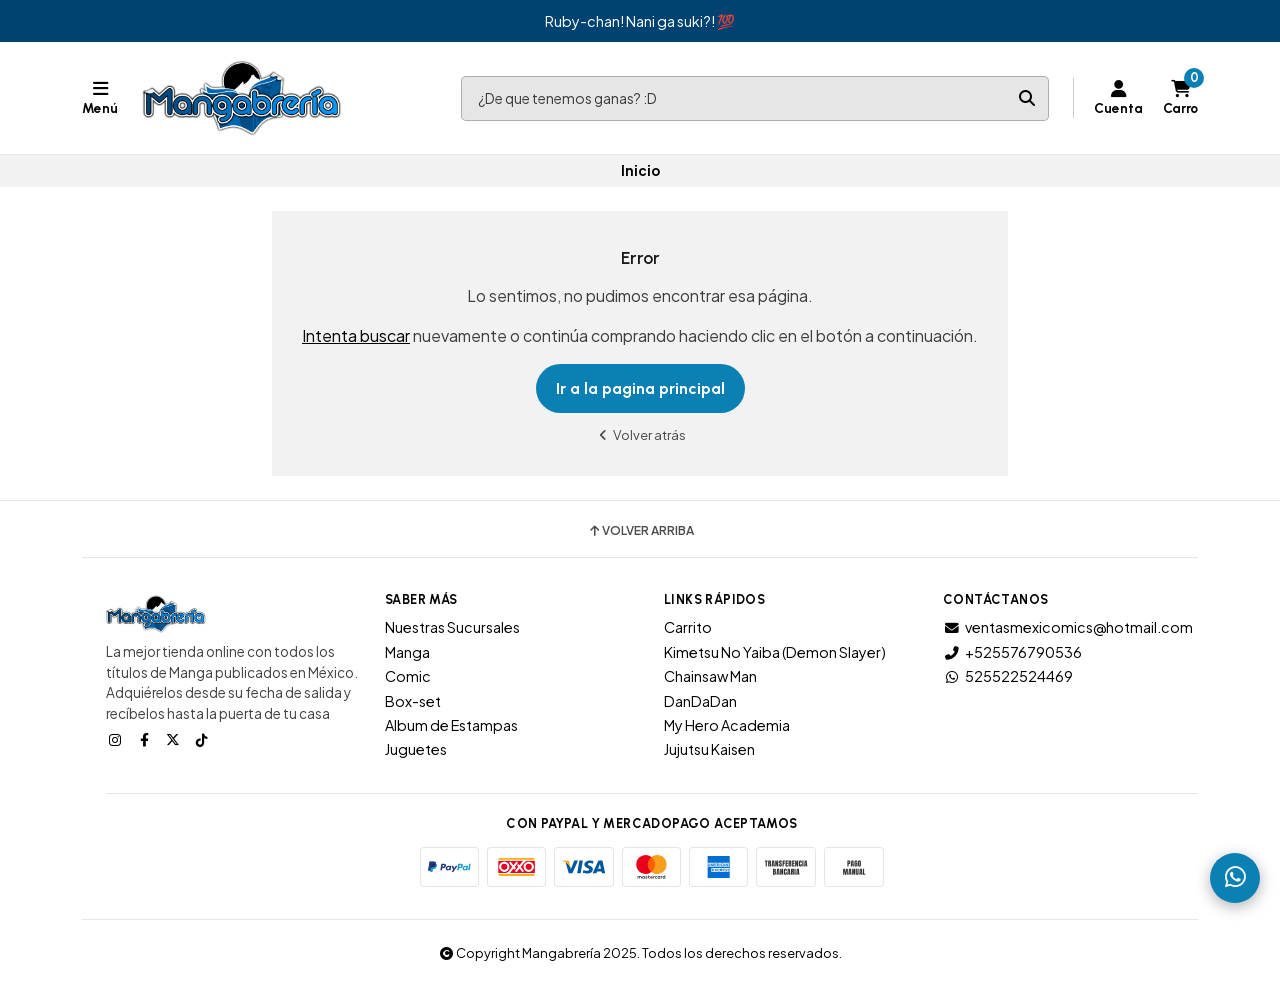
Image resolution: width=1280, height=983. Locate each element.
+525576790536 (1012, 652)
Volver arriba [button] (640, 531)
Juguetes (416, 749)
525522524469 (1008, 676)
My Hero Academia (727, 725)
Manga (407, 652)
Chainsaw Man (710, 676)
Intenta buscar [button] (356, 335)
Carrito (688, 627)
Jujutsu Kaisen (709, 749)
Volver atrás (640, 434)
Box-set (413, 701)
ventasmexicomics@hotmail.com (1068, 627)
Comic (408, 676)
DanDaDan (700, 701)
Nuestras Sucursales (452, 627)
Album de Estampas (451, 725)
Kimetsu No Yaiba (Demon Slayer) (775, 652)
